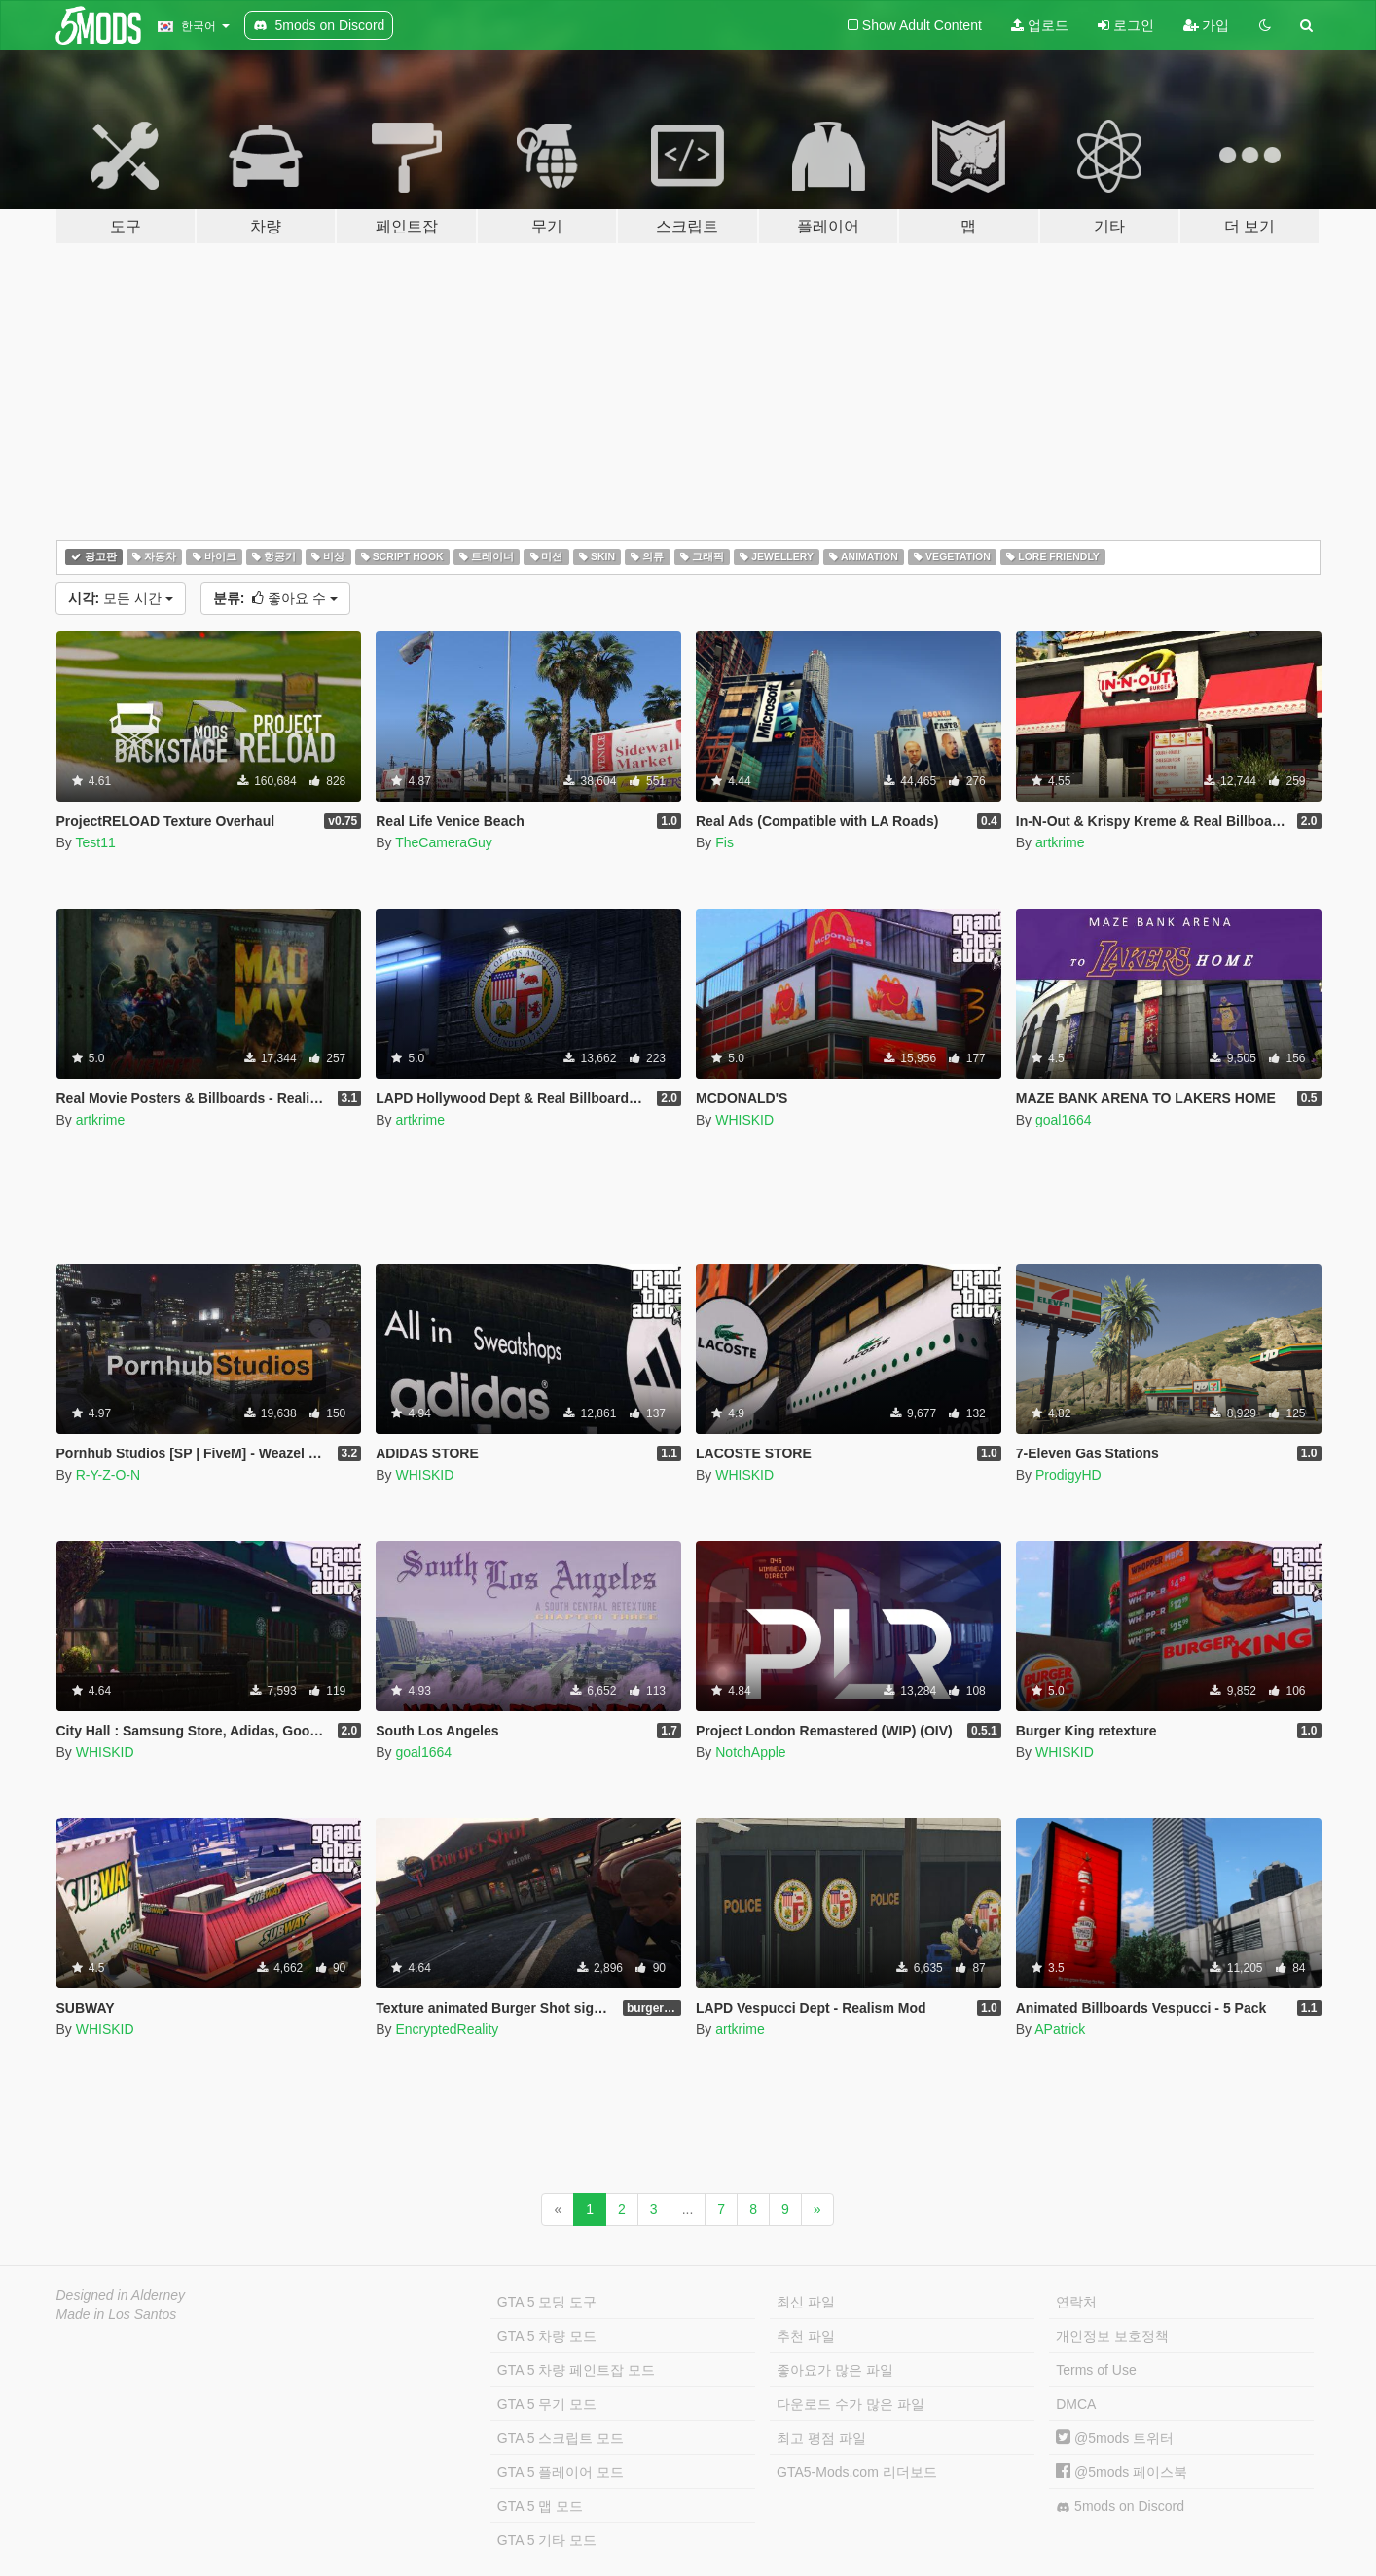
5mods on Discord (1120, 2506)
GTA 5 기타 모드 (547, 2540)
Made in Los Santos (116, 2314)
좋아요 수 (275, 598)
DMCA (1076, 2404)
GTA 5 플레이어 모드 (560, 2472)
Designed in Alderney (121, 2295)
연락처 (1076, 2301)
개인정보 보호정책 (1112, 2335)
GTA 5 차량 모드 (547, 2335)
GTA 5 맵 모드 (540, 2506)
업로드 (1039, 25)
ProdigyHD (1068, 1475)
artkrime (1060, 842)
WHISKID (744, 1119)
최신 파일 (806, 2301)
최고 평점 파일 (821, 2438)
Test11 (95, 842)
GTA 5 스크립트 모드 (560, 2438)
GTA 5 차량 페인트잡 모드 (576, 2370)
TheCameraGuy (443, 842)
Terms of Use (1096, 2370)
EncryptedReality (446, 2029)
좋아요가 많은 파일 (835, 2370)
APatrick (1059, 2029)
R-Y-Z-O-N (108, 1475)
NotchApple (750, 1752)
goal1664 (1063, 1119)
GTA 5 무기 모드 (547, 2404)
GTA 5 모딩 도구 (547, 2301)
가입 (1206, 25)
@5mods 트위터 (1115, 2438)
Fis (724, 842)
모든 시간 (120, 598)
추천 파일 (806, 2335)
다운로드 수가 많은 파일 (850, 2404)
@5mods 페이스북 (1121, 2472)
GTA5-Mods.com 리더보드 (857, 2472)
